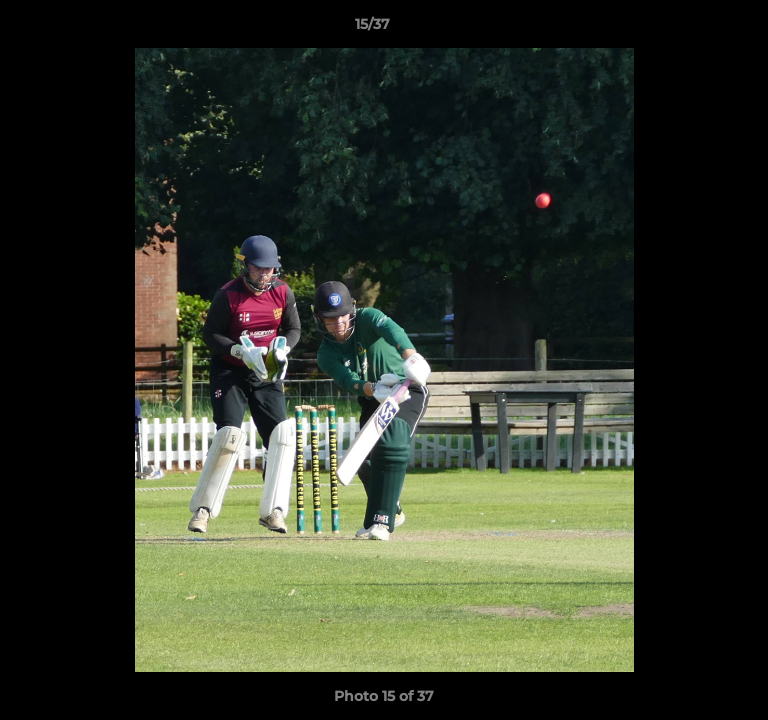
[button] (696, 29)
